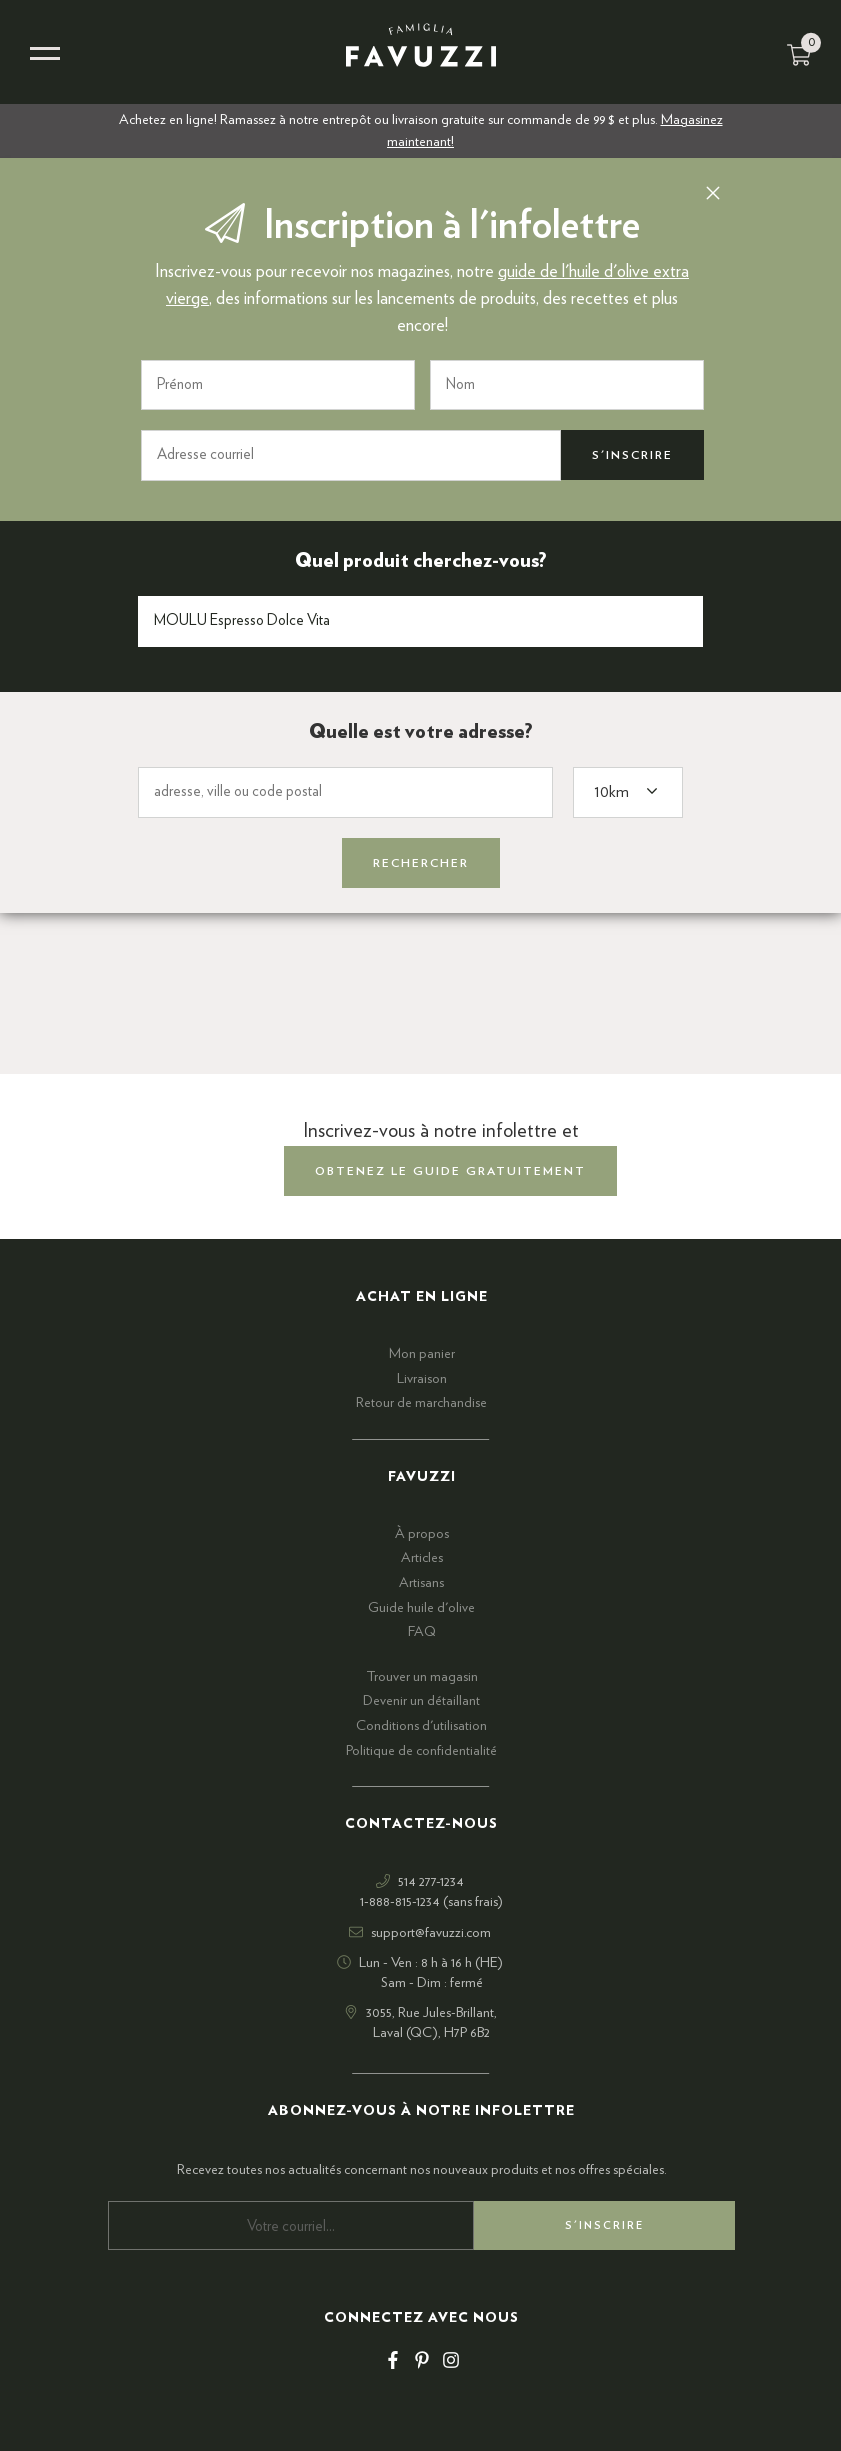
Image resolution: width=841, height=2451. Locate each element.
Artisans (421, 1583)
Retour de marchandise (421, 1403)
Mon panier (422, 1354)
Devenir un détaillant (421, 1701)
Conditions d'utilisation (421, 1726)
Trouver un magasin (422, 1677)
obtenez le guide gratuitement (450, 1171)
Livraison (422, 1379)
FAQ (422, 1632)
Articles (422, 1558)
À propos (422, 1534)
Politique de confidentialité (421, 1751)
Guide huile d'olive (421, 1608)
